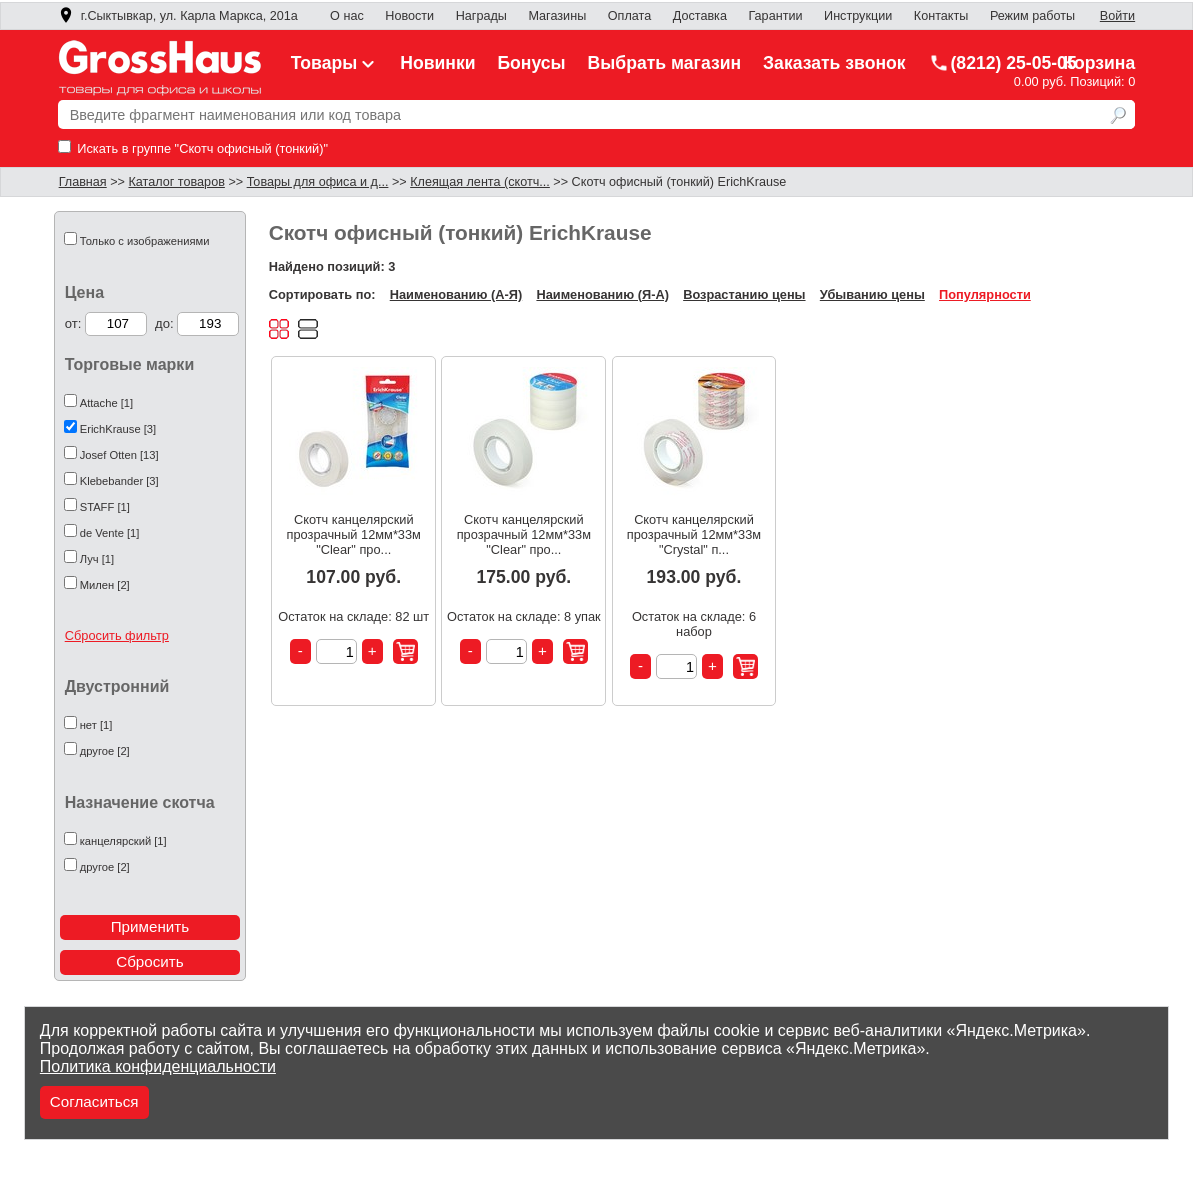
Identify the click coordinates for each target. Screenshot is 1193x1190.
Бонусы (531, 63)
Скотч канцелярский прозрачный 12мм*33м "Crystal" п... (694, 534)
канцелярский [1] (123, 841)
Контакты (941, 16)
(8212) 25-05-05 (1003, 63)
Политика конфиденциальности (158, 1066)
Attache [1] (107, 403)
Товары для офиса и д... (318, 182)
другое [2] (105, 751)
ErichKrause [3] (118, 429)
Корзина (1099, 63)
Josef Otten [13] (119, 455)
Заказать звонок (834, 63)
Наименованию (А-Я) (456, 294)
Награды (481, 16)
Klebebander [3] (119, 481)
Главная (83, 182)
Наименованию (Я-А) (602, 294)
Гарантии (775, 16)
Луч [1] (97, 559)
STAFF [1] (105, 507)
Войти (1117, 16)
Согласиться (94, 1101)
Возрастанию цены (744, 294)
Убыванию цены (872, 294)
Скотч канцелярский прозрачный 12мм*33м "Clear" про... (354, 534)
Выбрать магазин (665, 63)
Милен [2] (105, 585)
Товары (335, 63)
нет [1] (96, 725)
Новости (409, 16)
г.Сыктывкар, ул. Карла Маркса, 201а (178, 16)
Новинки (437, 63)
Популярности (985, 294)
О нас (347, 16)
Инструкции (858, 16)
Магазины (557, 16)
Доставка (700, 16)
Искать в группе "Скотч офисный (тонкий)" (193, 148)
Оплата (629, 16)
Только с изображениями (145, 241)
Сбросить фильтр (117, 635)
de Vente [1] (110, 533)
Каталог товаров (176, 182)
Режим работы (1032, 16)
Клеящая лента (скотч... (480, 182)
